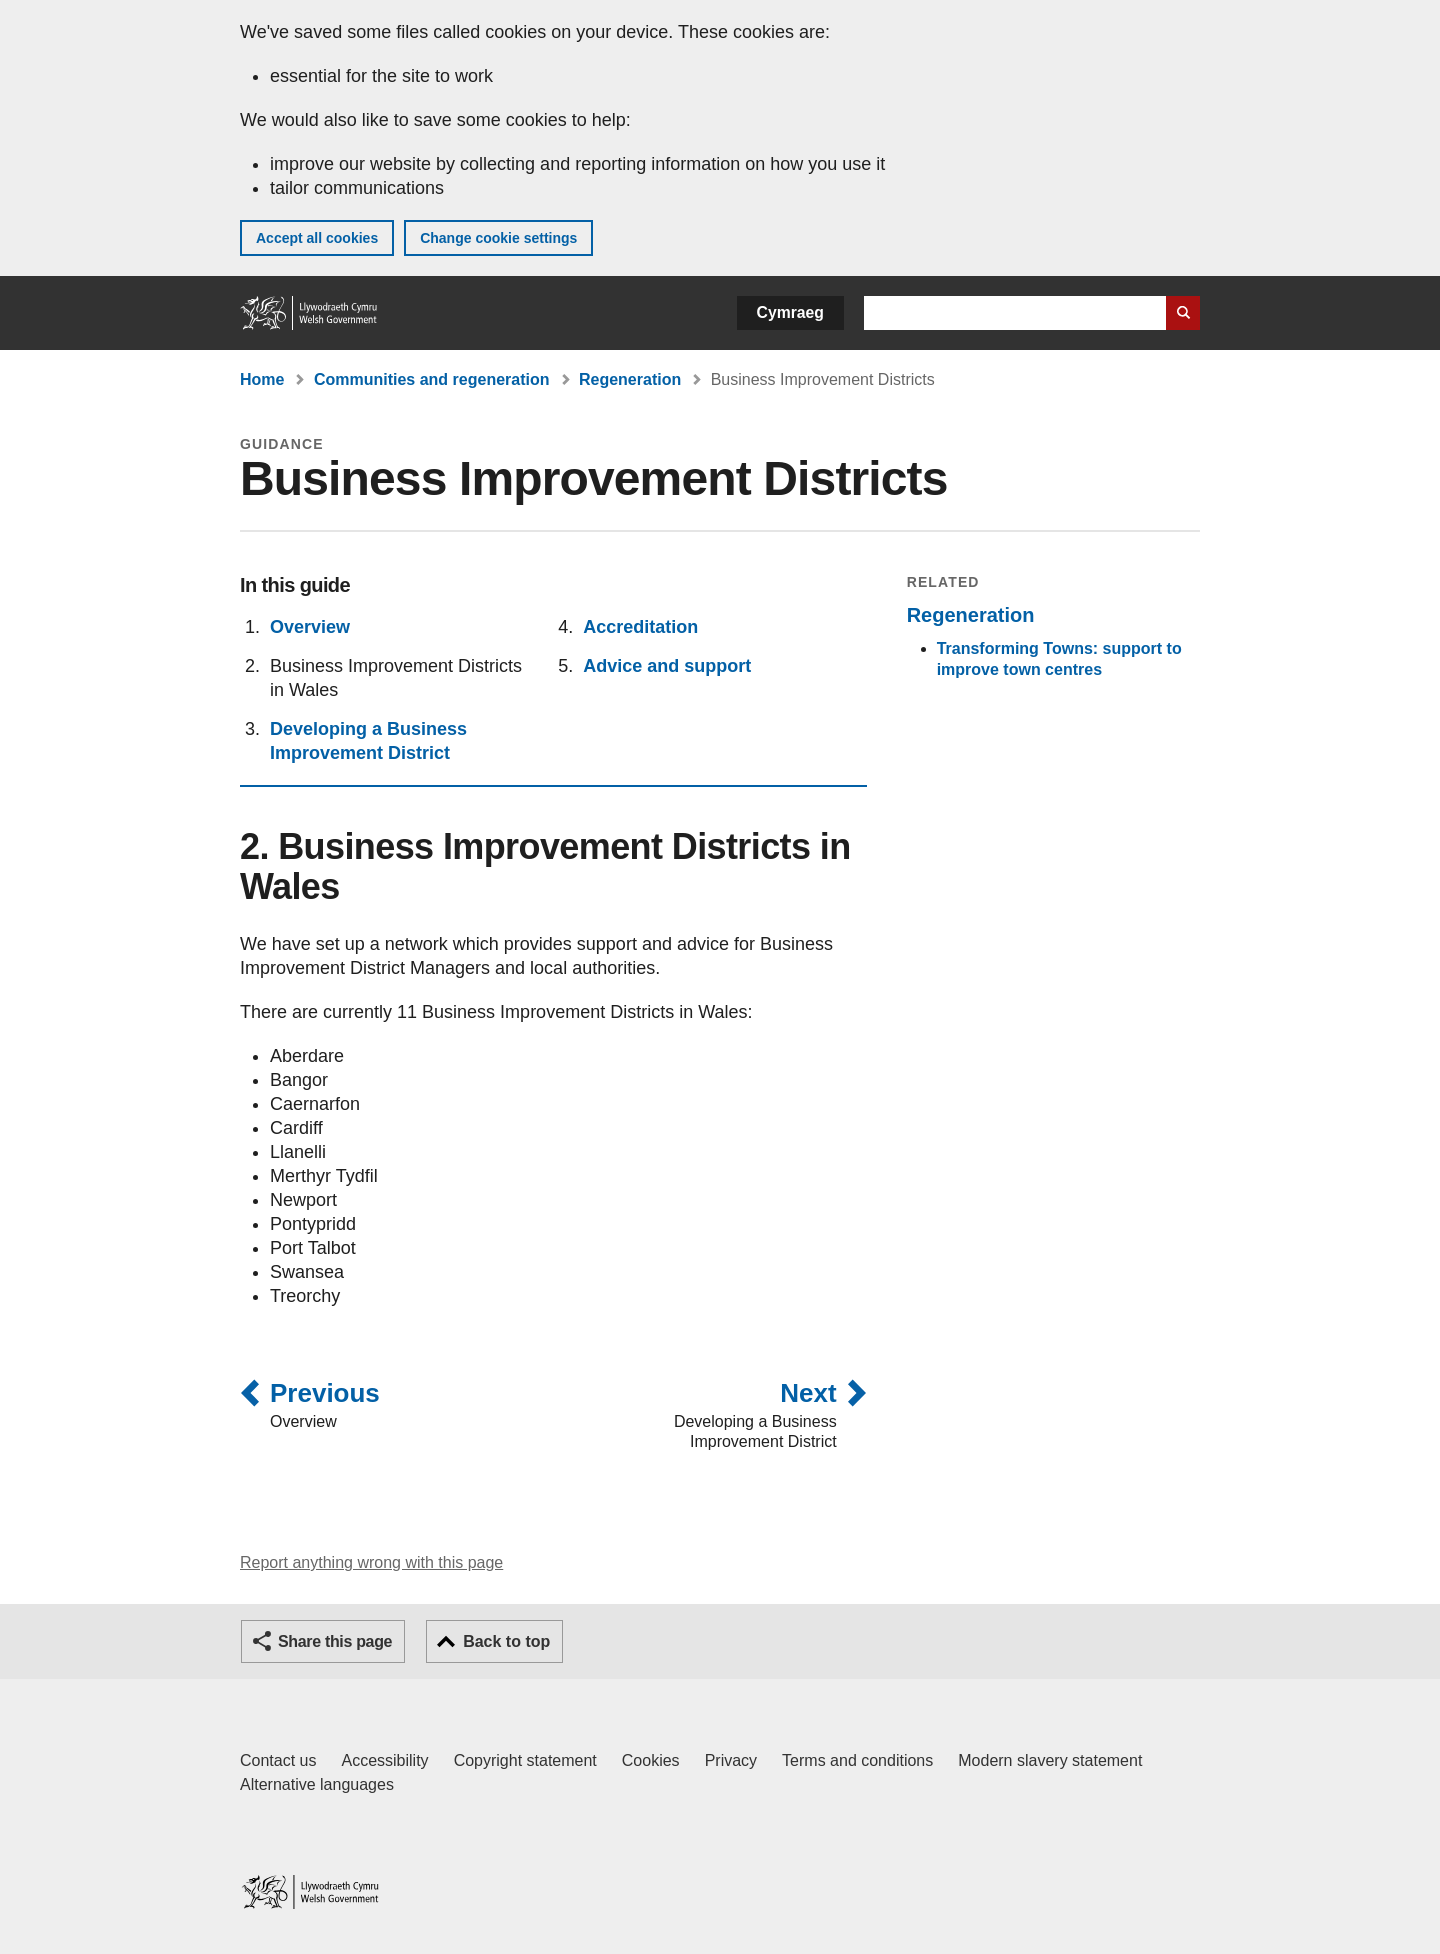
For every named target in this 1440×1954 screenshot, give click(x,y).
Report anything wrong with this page (371, 1562)
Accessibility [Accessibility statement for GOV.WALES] (384, 1760)
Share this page (335, 1641)
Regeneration (630, 379)
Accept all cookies (317, 238)
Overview (310, 627)
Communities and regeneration (432, 379)
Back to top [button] (506, 1641)
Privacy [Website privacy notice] (731, 1760)
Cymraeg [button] (790, 312)
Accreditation (640, 627)
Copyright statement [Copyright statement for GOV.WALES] (525, 1760)
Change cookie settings (498, 238)
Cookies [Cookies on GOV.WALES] (651, 1760)
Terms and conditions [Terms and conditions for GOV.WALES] (857, 1760)
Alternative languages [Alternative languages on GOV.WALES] (317, 1784)
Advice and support (667, 666)
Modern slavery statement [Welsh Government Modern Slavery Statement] (1050, 1760)
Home (262, 379)
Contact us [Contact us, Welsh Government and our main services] (278, 1760)
